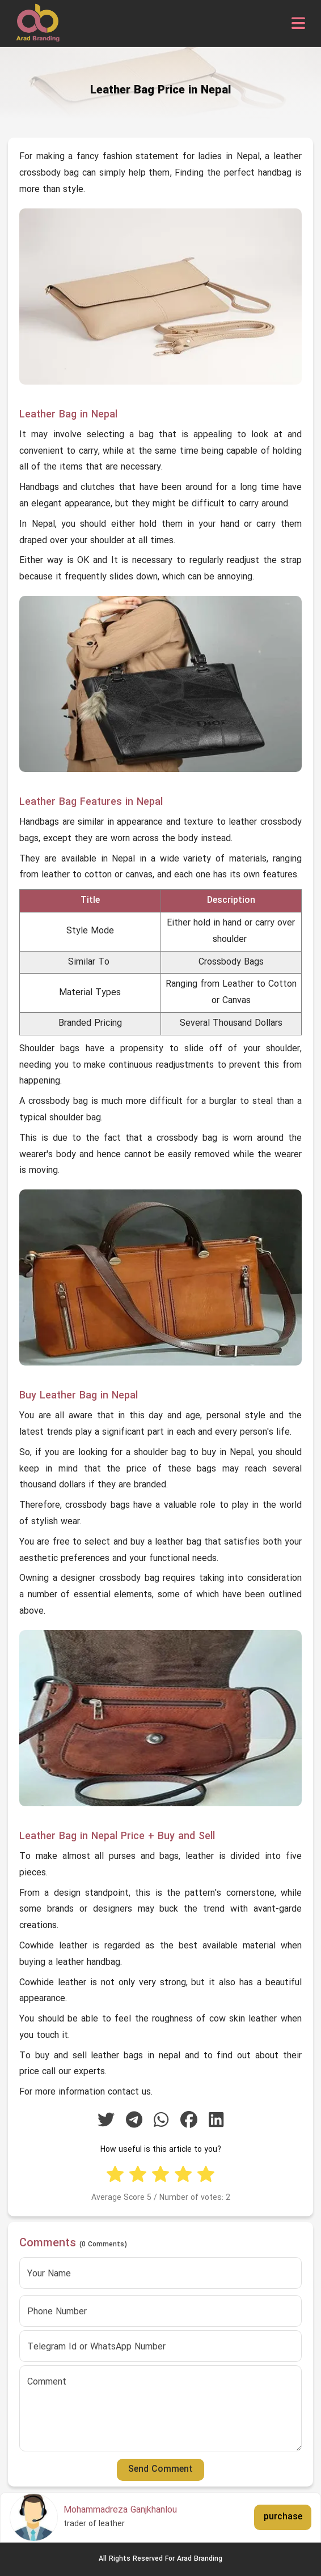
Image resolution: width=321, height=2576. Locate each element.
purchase (283, 2517)
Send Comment (160, 2469)
